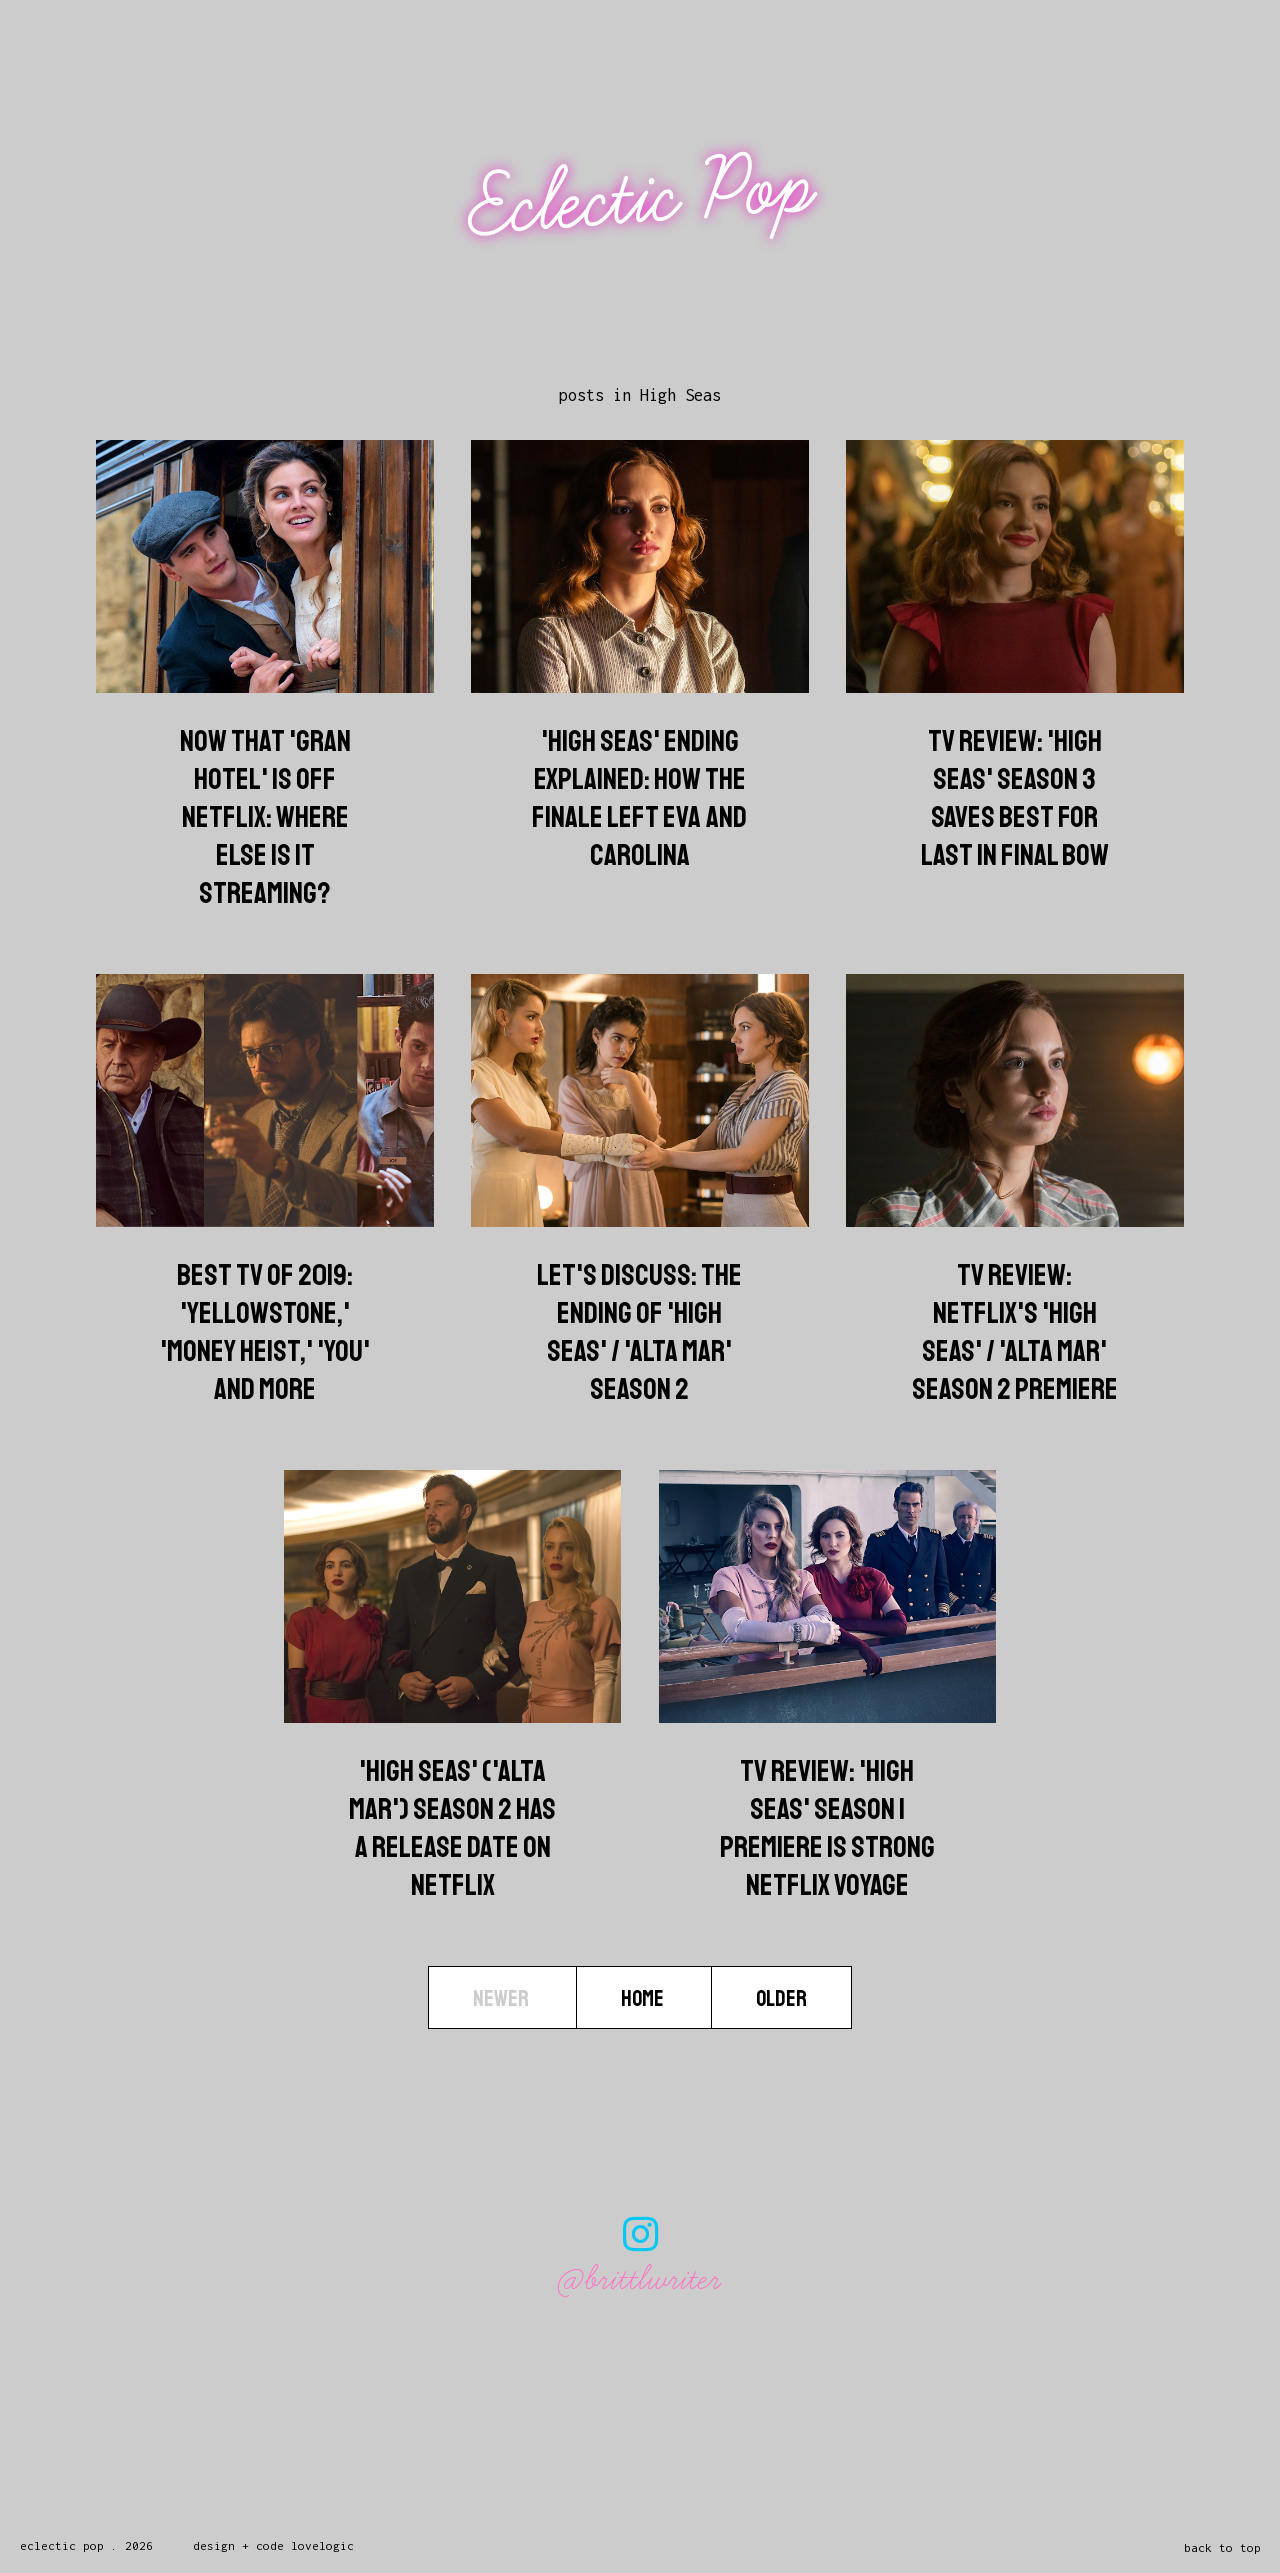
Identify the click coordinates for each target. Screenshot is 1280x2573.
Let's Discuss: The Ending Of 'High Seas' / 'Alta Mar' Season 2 (639, 1332)
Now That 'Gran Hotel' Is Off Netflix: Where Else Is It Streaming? (265, 817)
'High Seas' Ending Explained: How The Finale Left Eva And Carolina (639, 798)
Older (781, 1999)
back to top (1222, 2547)
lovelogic (322, 2545)
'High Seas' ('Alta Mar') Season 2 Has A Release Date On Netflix (452, 1828)
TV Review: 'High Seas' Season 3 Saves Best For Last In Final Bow (1015, 798)
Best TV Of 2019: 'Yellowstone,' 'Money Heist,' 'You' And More (265, 1332)
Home (644, 1999)
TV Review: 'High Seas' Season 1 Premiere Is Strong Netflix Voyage (827, 1828)
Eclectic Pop (642, 197)
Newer (502, 1999)
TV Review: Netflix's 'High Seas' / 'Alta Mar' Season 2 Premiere (1015, 1332)
